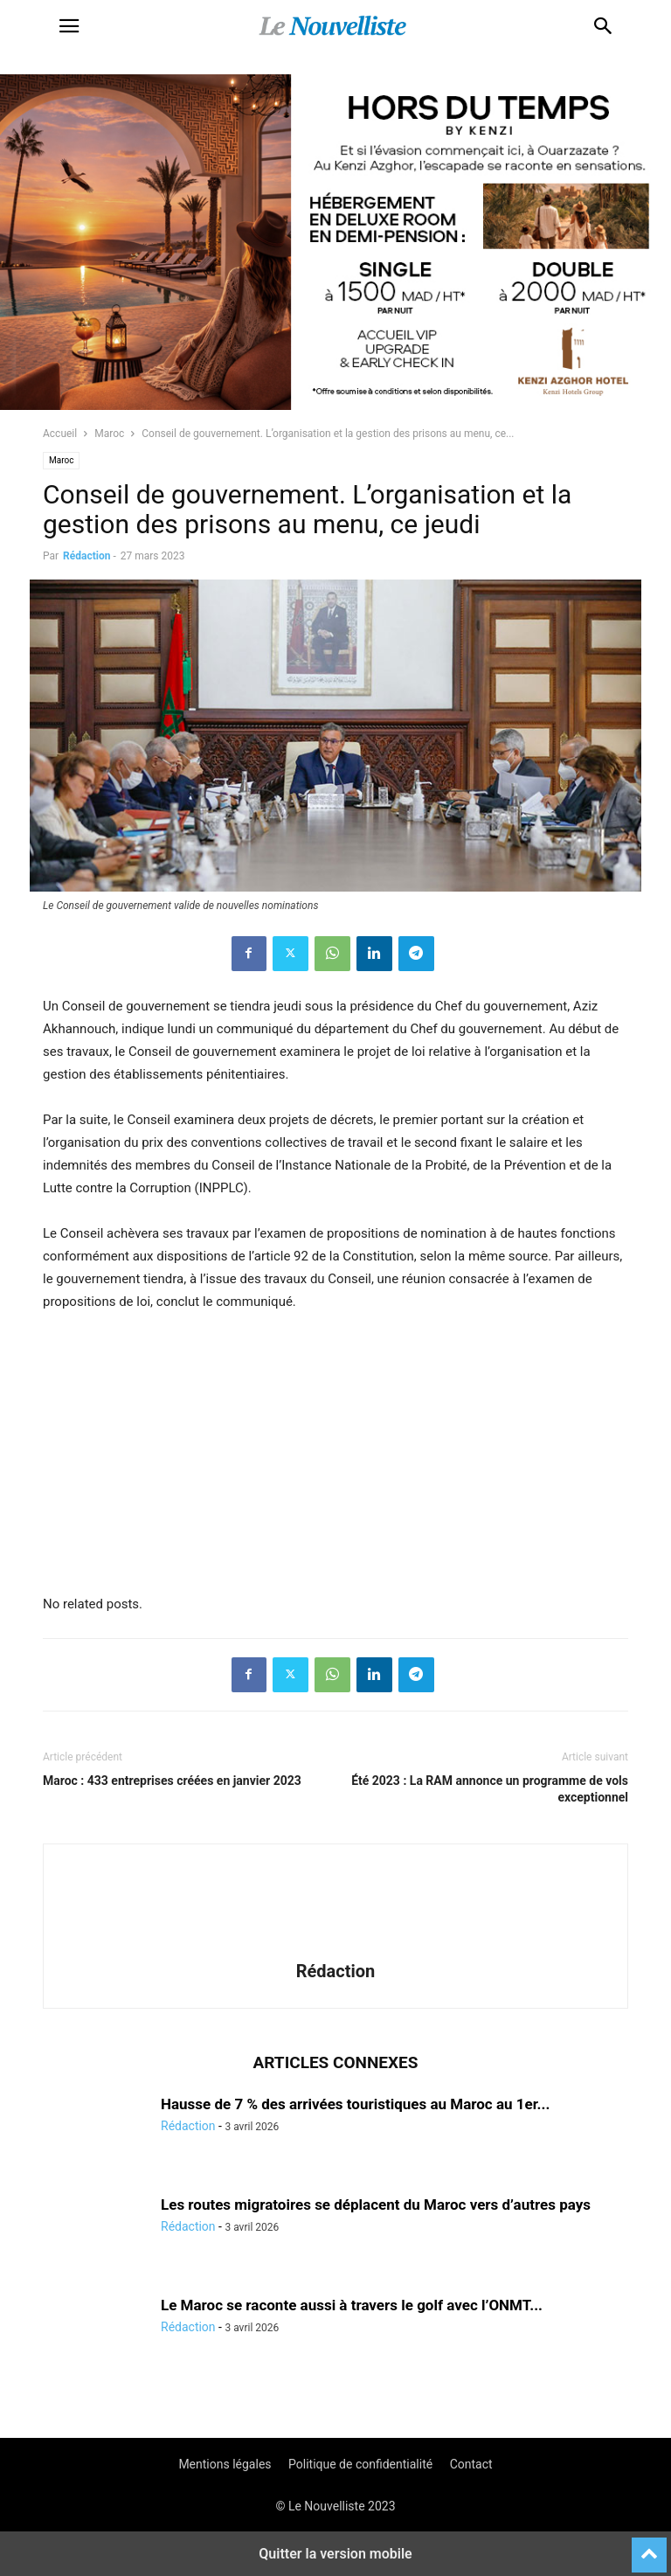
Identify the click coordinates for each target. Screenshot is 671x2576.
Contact (471, 2464)
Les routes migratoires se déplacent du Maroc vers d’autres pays (376, 2204)
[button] (69, 26)
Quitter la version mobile (335, 2553)
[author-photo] (335, 1947)
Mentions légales (224, 2464)
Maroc (109, 433)
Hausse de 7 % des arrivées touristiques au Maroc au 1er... (355, 2104)
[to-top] (649, 2547)
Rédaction (86, 556)
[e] (174, 1568)
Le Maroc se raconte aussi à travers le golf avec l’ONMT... (352, 2305)
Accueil (60, 433)
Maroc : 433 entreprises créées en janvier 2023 (172, 1781)
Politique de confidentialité (360, 2464)
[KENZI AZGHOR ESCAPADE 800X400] (335, 406)
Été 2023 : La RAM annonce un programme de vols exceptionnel (489, 1789)
